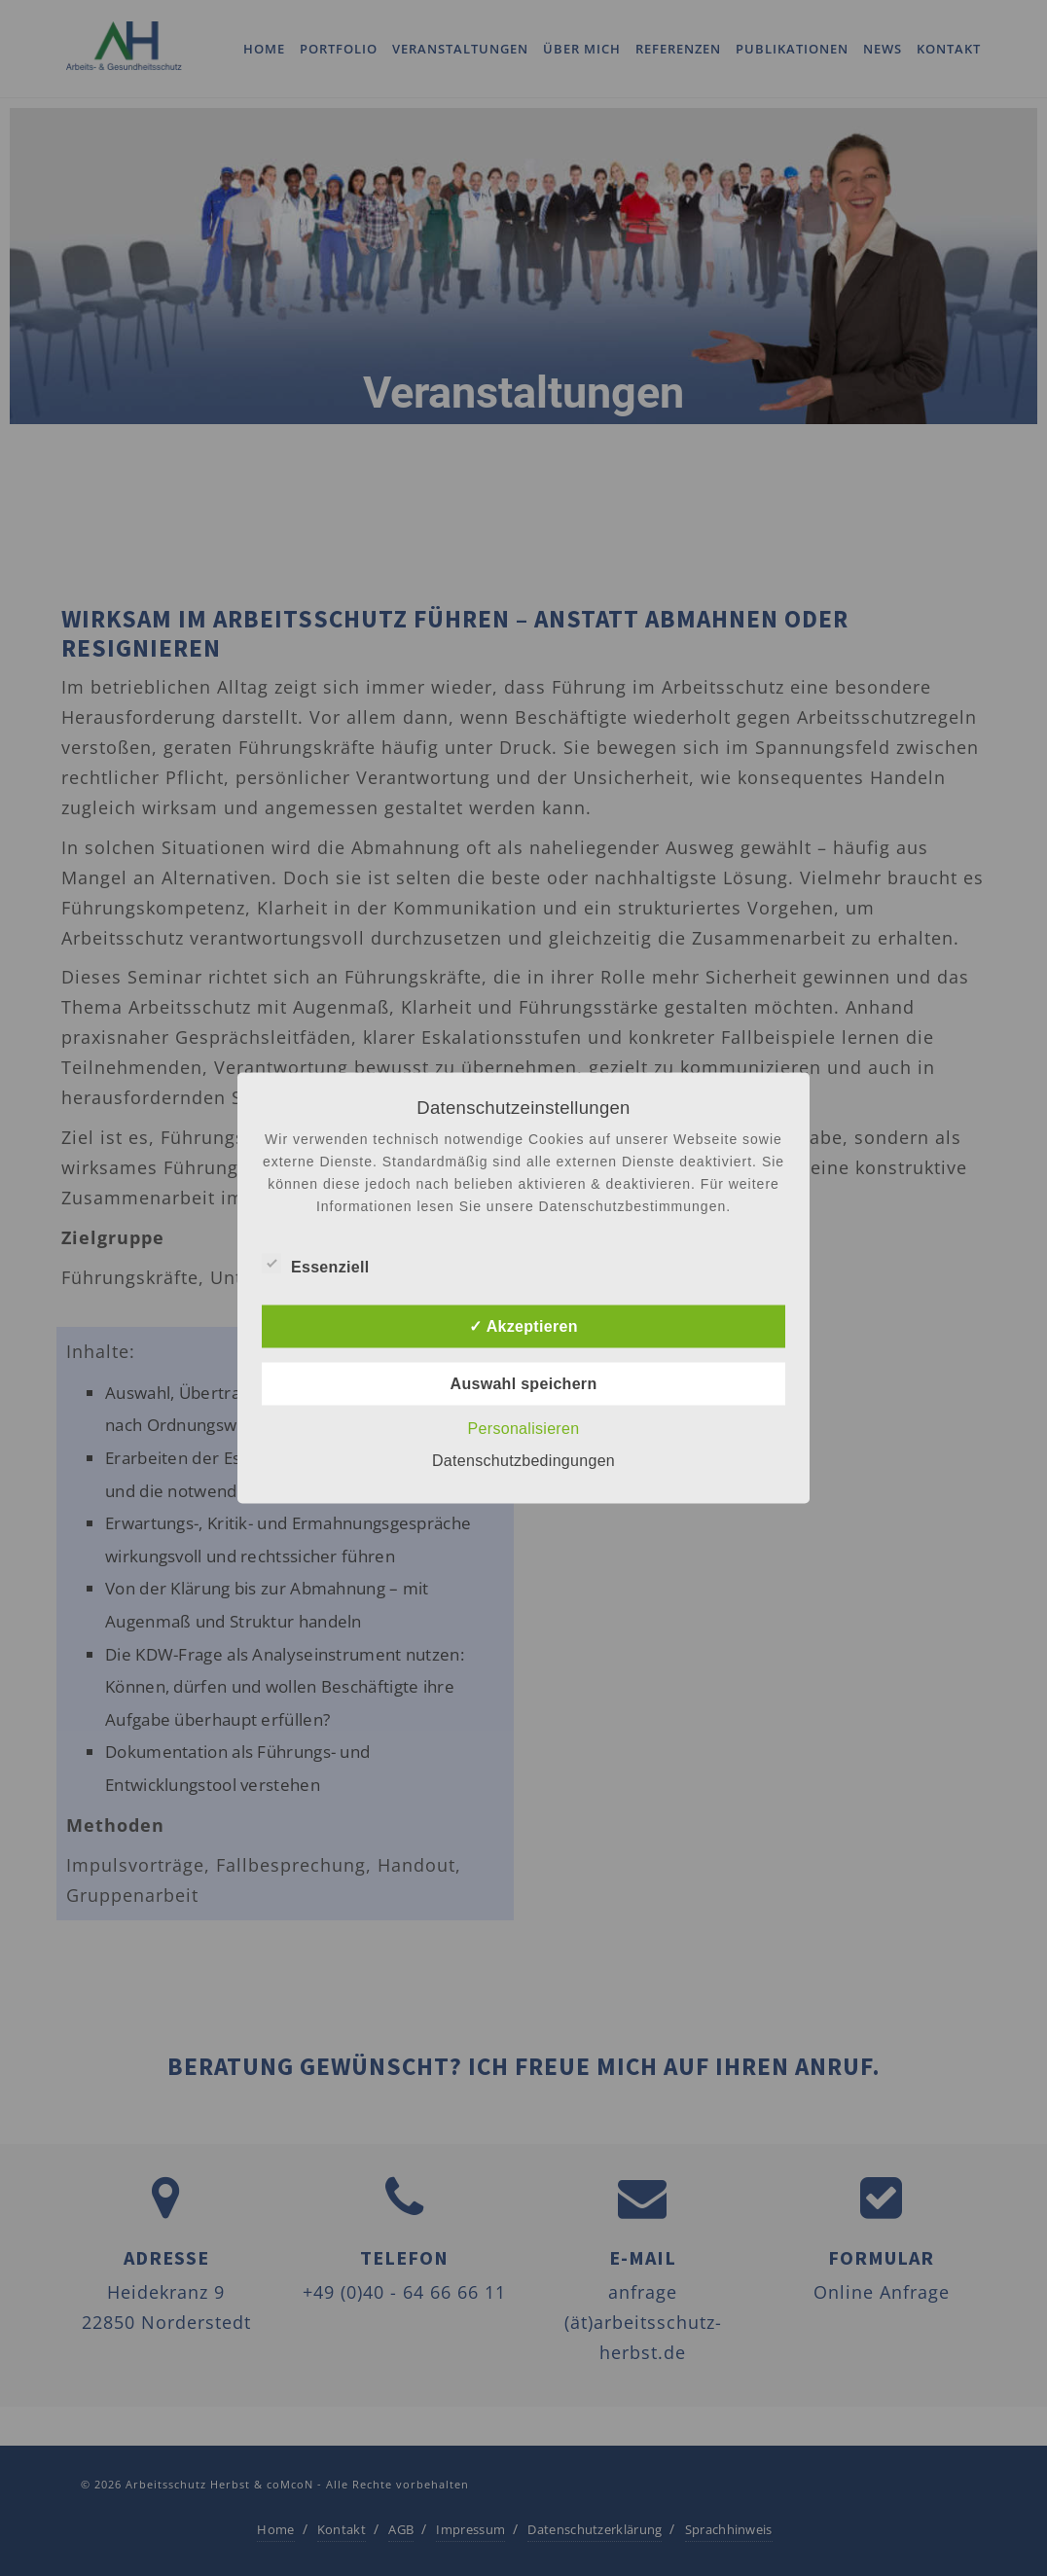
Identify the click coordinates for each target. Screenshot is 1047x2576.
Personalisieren (524, 1428)
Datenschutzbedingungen (523, 1460)
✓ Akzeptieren (523, 1326)
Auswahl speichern (524, 1384)
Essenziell (315, 1264)
